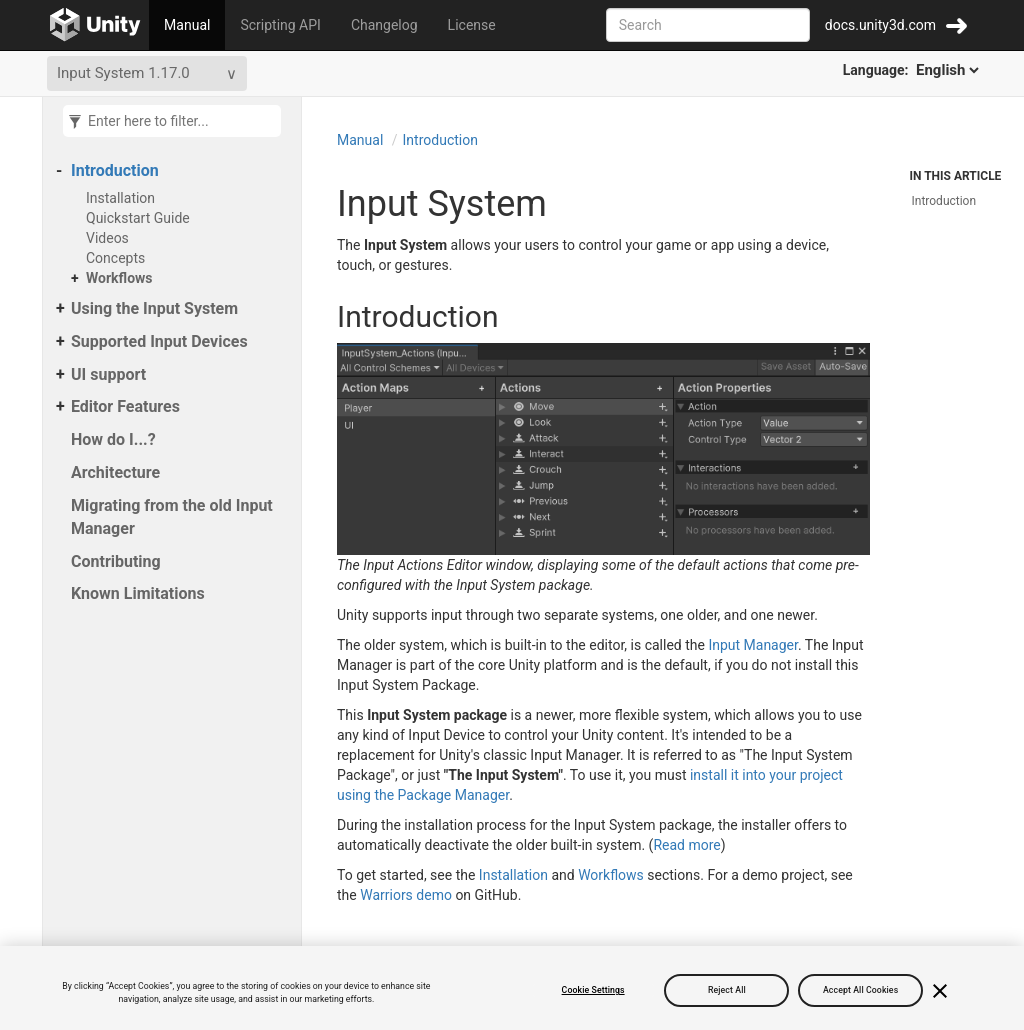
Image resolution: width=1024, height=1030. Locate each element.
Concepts (115, 258)
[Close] (940, 991)
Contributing (116, 561)
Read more (686, 845)
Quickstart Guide (138, 218)
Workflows (119, 278)
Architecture (115, 472)
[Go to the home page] (95, 25)
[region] (512, 988)
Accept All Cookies (860, 990)
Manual (187, 25)
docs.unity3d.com (880, 25)
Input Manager (753, 645)
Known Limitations (138, 593)
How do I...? (113, 439)
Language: (912, 70)
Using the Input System (154, 308)
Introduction (115, 170)
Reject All (727, 990)
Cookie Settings (593, 990)
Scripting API (280, 25)
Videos (107, 238)
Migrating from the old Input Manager (172, 517)
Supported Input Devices (159, 341)
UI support (108, 374)
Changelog (384, 25)
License (472, 25)
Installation (120, 198)
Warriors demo (406, 895)
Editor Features (125, 406)
